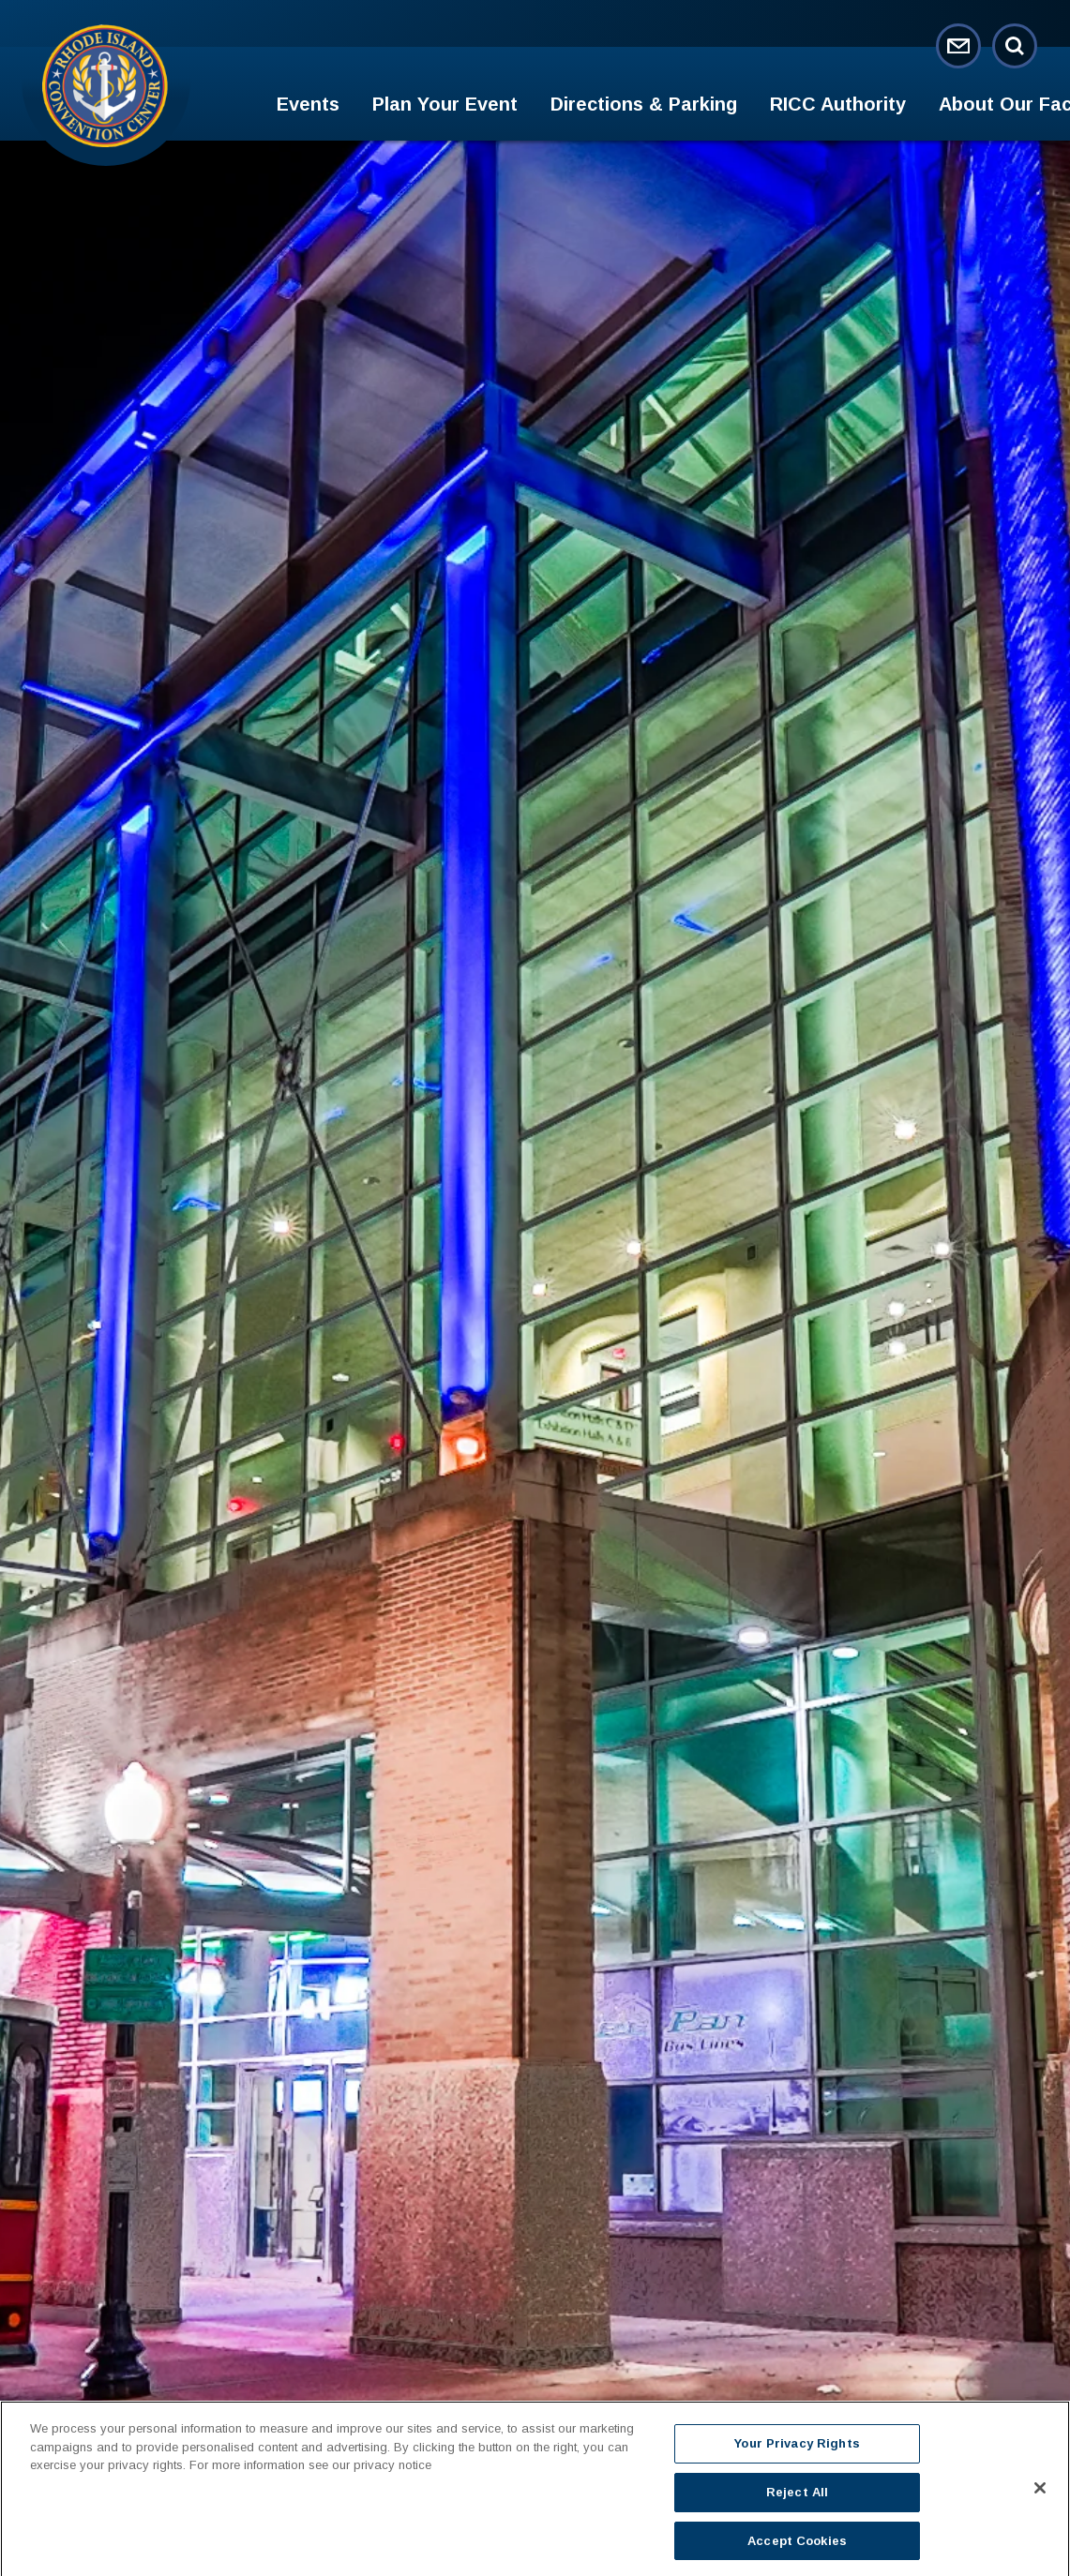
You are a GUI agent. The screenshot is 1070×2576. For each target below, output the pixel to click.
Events (308, 104)
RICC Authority (838, 104)
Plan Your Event (445, 104)
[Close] (1040, 2496)
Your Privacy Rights (796, 2452)
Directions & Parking (643, 104)
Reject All (797, 2500)
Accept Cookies (797, 2548)
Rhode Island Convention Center (105, 85)
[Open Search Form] (1014, 45)
